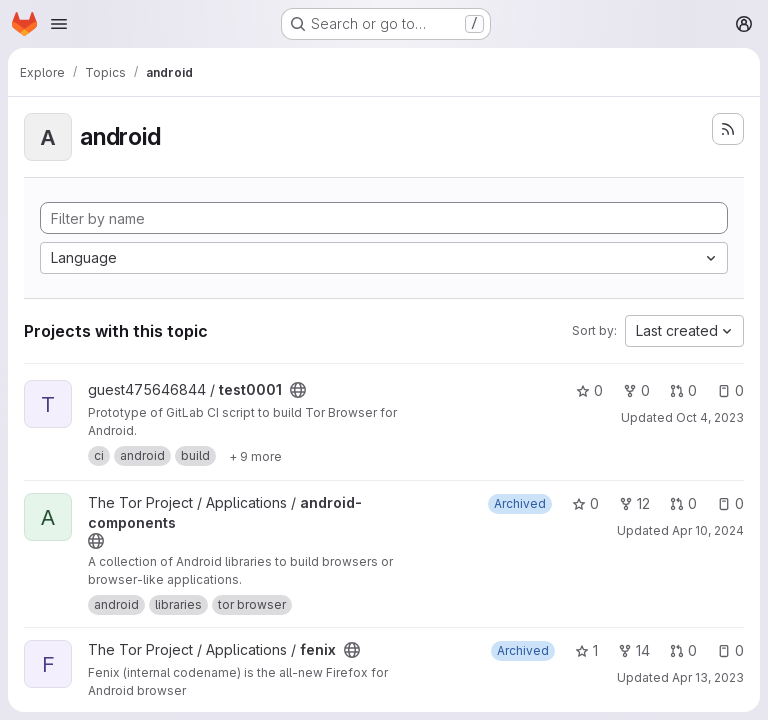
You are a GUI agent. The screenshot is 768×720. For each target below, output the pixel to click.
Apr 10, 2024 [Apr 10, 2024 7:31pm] (708, 530)
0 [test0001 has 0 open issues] (730, 390)
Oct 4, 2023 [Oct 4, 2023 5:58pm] (710, 417)
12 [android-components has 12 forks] (634, 503)
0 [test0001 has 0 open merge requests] (683, 390)
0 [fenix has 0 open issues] (730, 650)
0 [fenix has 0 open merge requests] (683, 650)
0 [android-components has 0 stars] (585, 503)
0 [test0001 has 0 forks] (636, 390)
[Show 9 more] (255, 456)
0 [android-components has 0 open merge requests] (683, 503)
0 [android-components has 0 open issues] (730, 503)
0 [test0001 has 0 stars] (589, 390)
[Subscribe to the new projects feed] (728, 129)
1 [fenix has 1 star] (586, 650)
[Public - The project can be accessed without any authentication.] (298, 390)
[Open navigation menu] (59, 24)
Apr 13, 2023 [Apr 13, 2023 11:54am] (708, 677)
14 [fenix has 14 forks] (634, 650)
